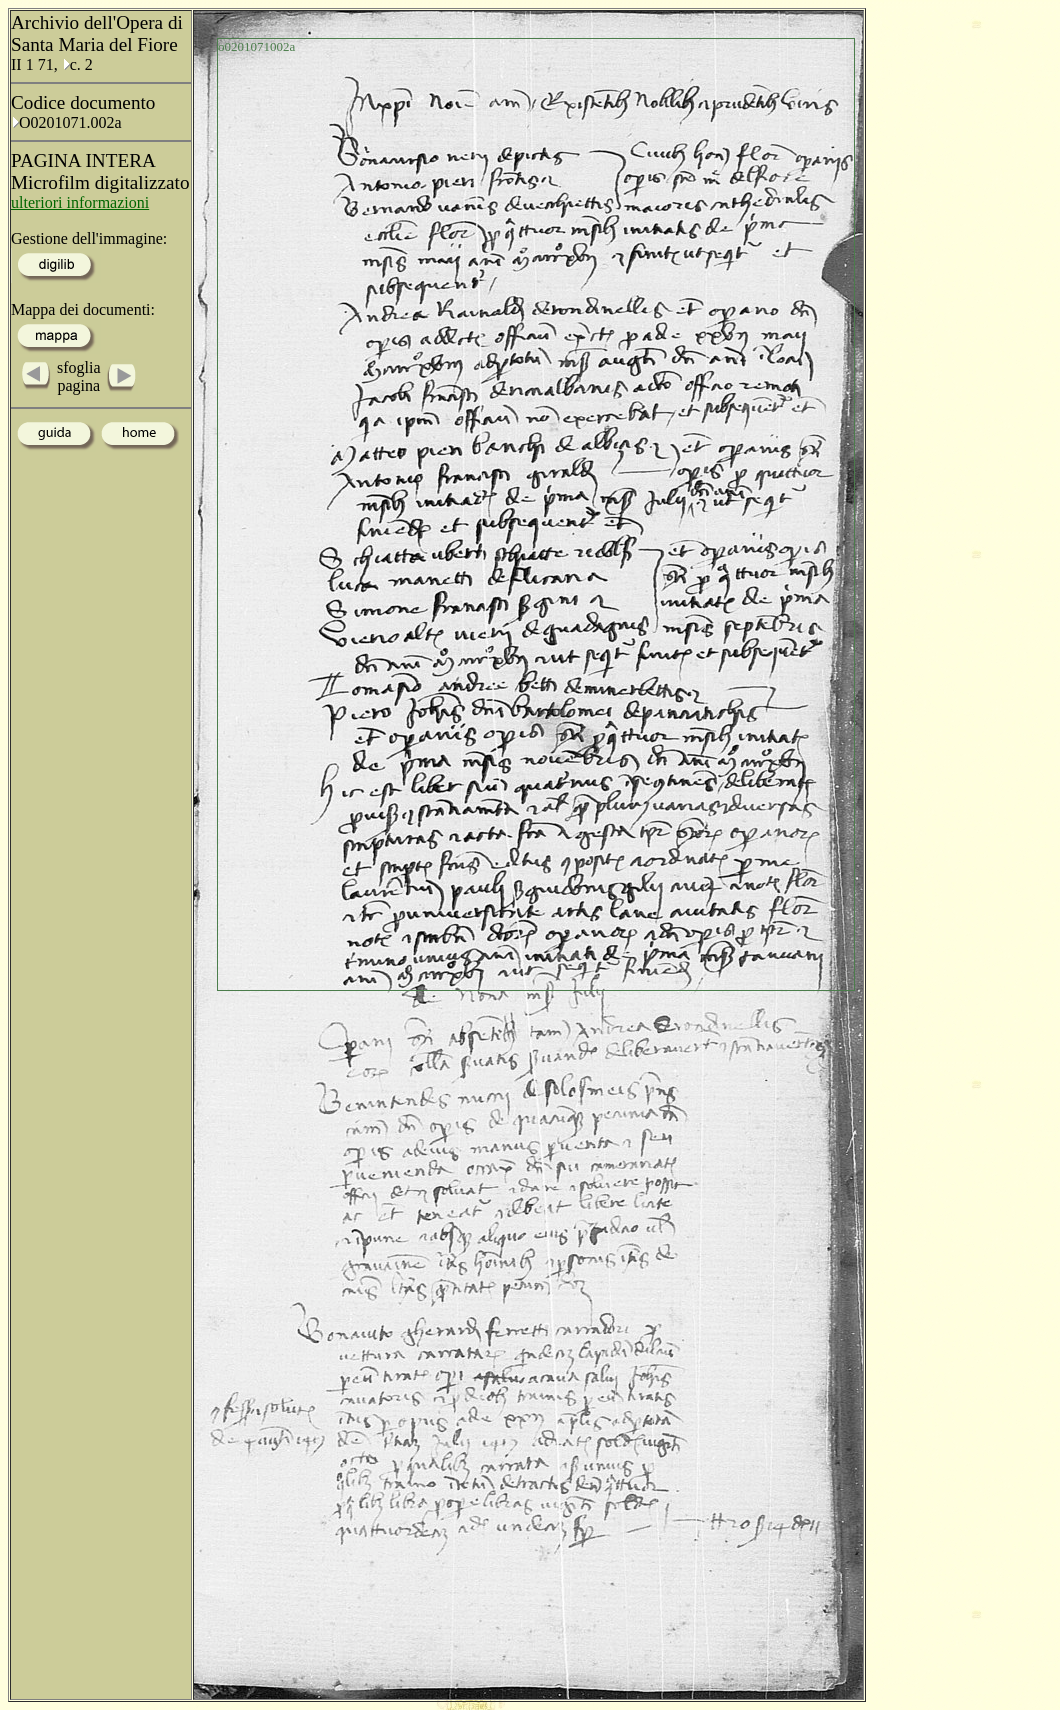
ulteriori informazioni (80, 202)
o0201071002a (256, 46)
